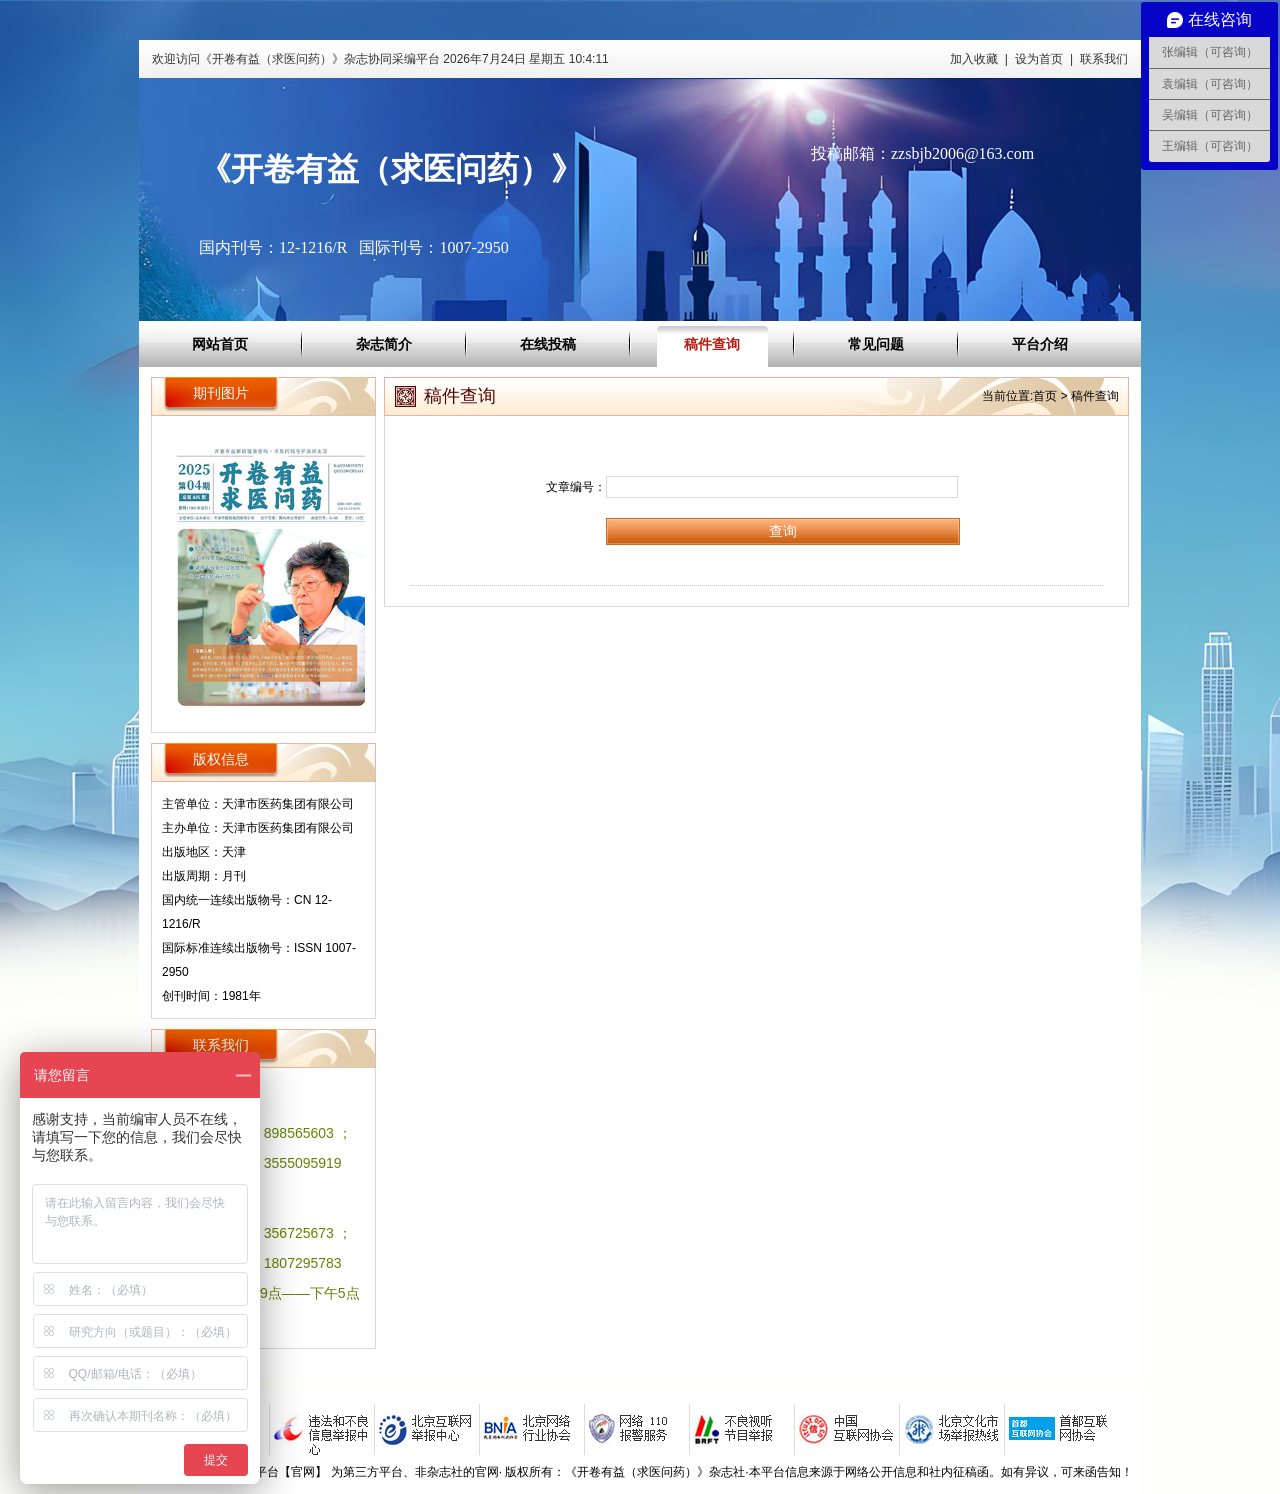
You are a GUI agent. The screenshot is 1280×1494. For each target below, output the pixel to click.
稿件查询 (712, 344)
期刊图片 (221, 393)
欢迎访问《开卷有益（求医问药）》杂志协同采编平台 (380, 59)
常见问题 (876, 344)
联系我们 (1104, 59)
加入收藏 (974, 59)
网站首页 (220, 344)
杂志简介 (384, 344)
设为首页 (1039, 59)
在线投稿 (548, 344)
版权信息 (221, 759)
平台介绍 (1040, 344)
